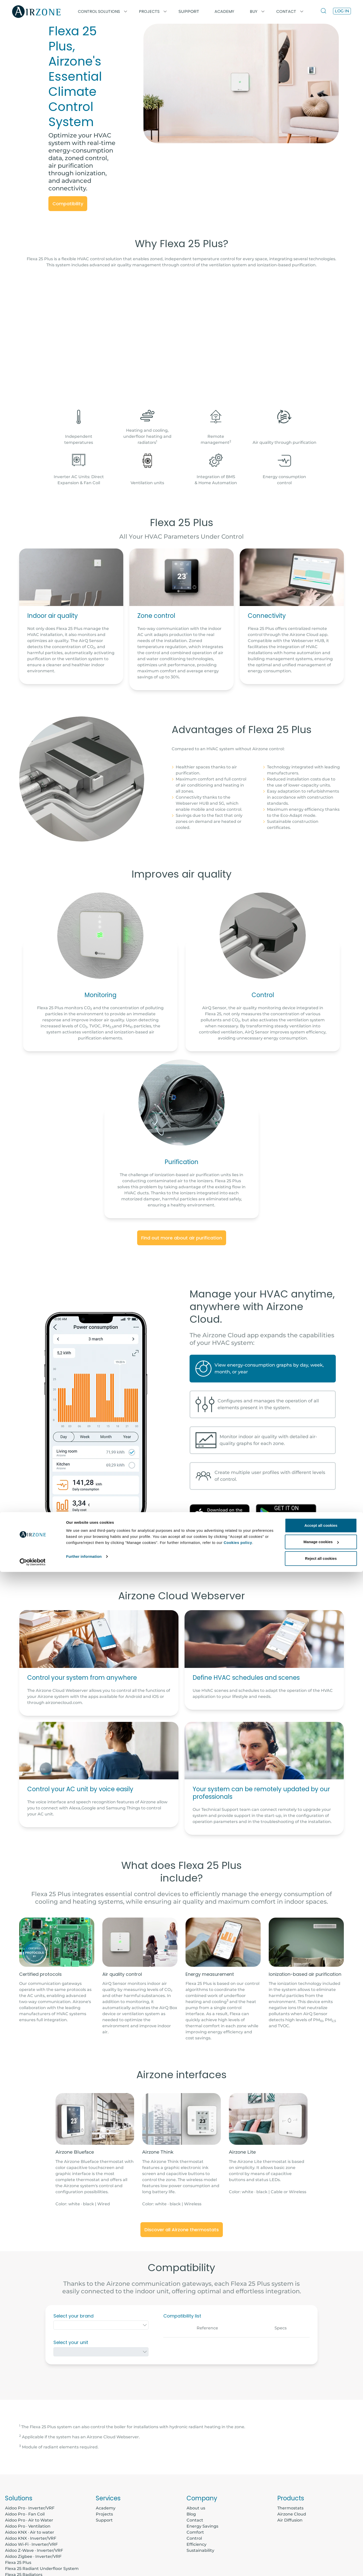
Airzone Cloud (291, 2514)
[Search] (324, 11)
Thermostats (290, 2508)
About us (196, 2508)
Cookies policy (238, 2546)
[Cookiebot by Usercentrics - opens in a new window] (33, 2566)
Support (188, 11)
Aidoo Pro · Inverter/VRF (29, 2508)
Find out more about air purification (181, 1238)
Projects (104, 2514)
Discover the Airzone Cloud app (229, 1546)
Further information (84, 2560)
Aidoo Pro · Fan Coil (25, 2514)
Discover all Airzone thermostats (181, 2229)
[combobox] (100, 2325)
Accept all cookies (321, 2529)
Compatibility (67, 203)
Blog (191, 2514)
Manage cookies (321, 2546)
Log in (342, 11)
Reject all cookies (321, 2562)
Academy (105, 2508)
